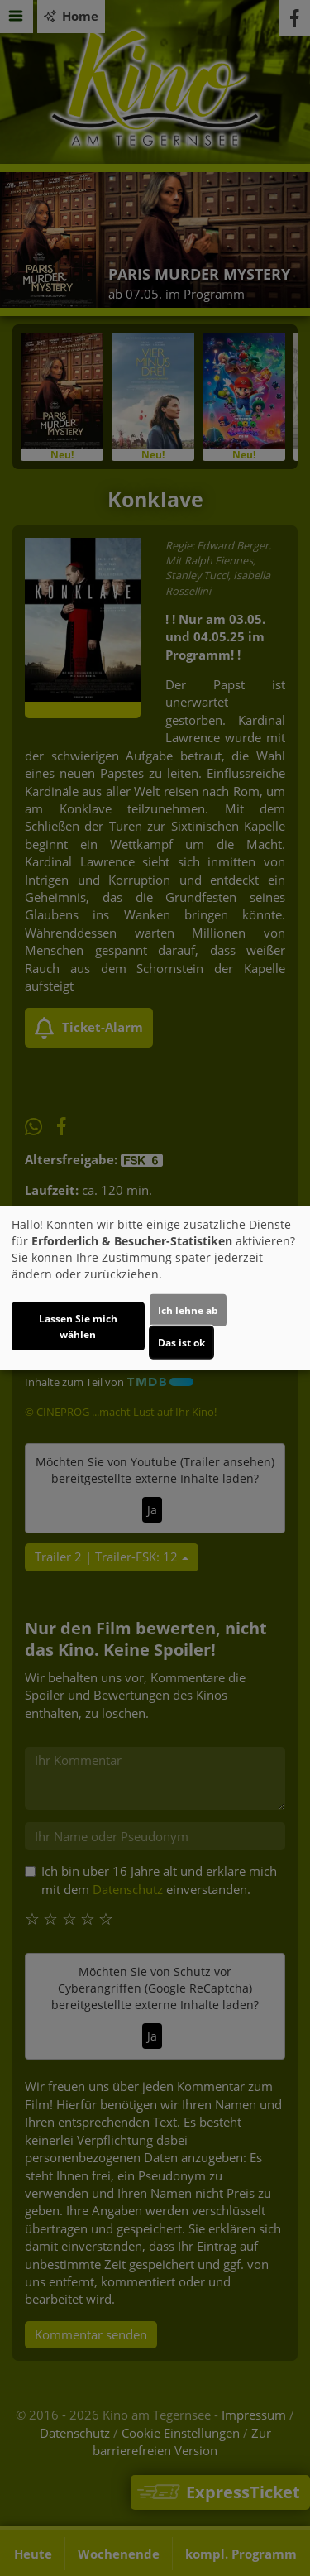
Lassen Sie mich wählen (78, 1326)
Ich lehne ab (188, 1310)
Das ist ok (181, 1343)
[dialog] (155, 1288)
